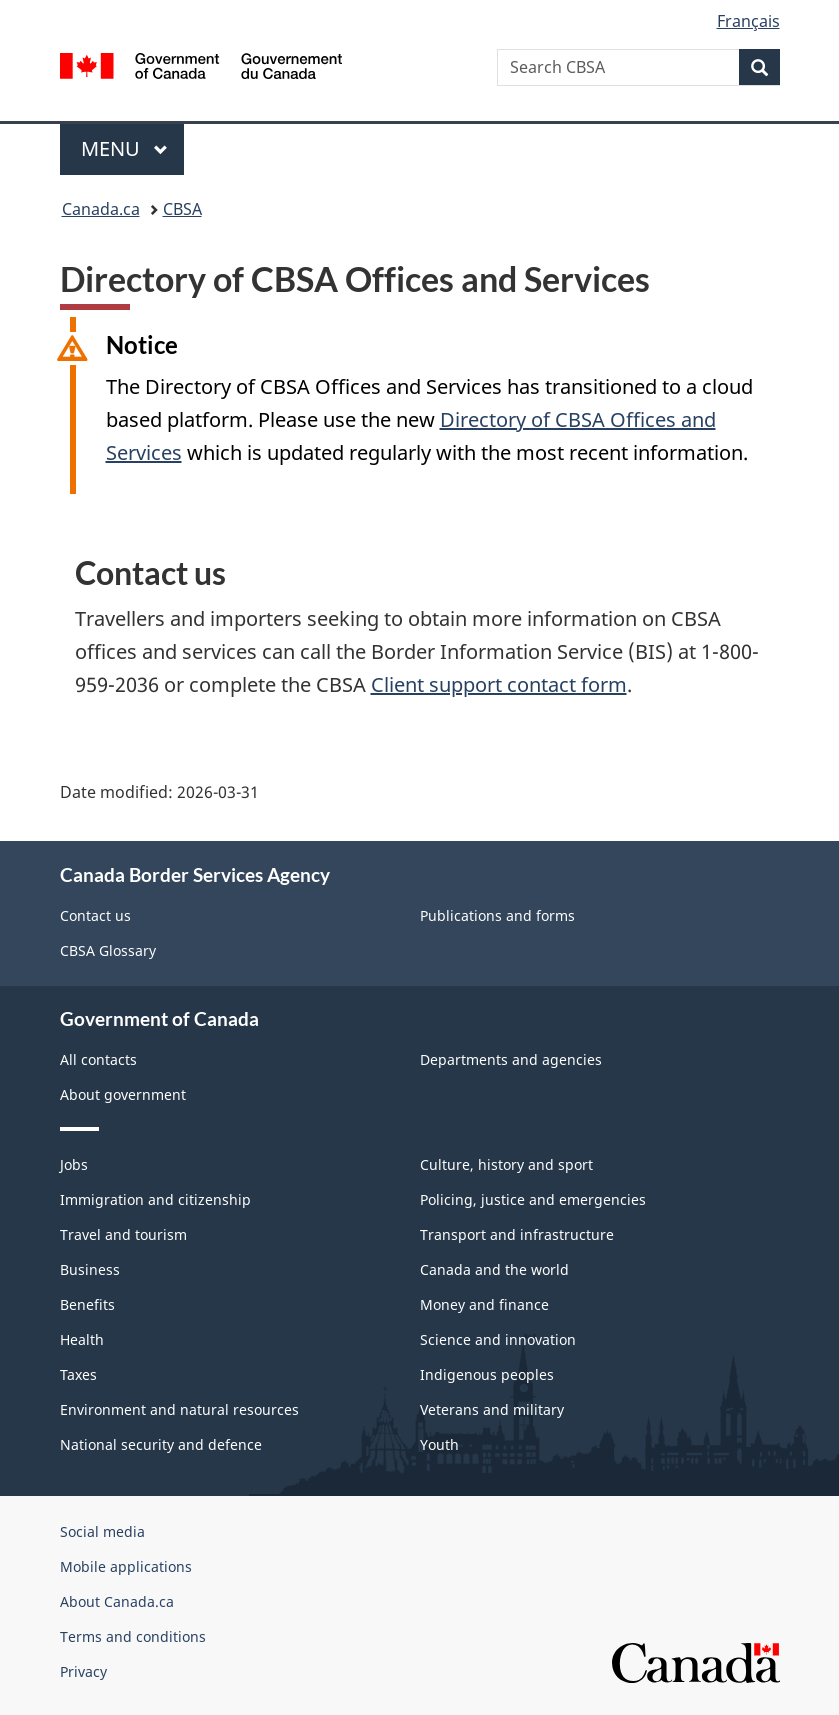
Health (82, 1339)
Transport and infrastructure (517, 1234)
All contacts (98, 1059)
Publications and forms (497, 915)
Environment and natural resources (179, 1409)
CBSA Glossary (108, 950)
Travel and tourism (123, 1234)
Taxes (78, 1374)
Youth (439, 1444)
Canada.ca (101, 209)
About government (123, 1094)
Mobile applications (126, 1566)
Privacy (83, 1671)
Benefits (87, 1304)
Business (90, 1269)
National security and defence (161, 1444)
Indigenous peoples (487, 1374)
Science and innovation (498, 1339)
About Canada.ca (117, 1601)
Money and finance (484, 1304)
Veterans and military (492, 1409)
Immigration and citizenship (155, 1199)
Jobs (74, 1164)
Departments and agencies (511, 1059)
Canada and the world (494, 1269)
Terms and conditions (133, 1636)
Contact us (95, 915)
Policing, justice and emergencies (533, 1199)
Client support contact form (499, 684)
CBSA (182, 209)
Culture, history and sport (506, 1164)
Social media (102, 1531)
